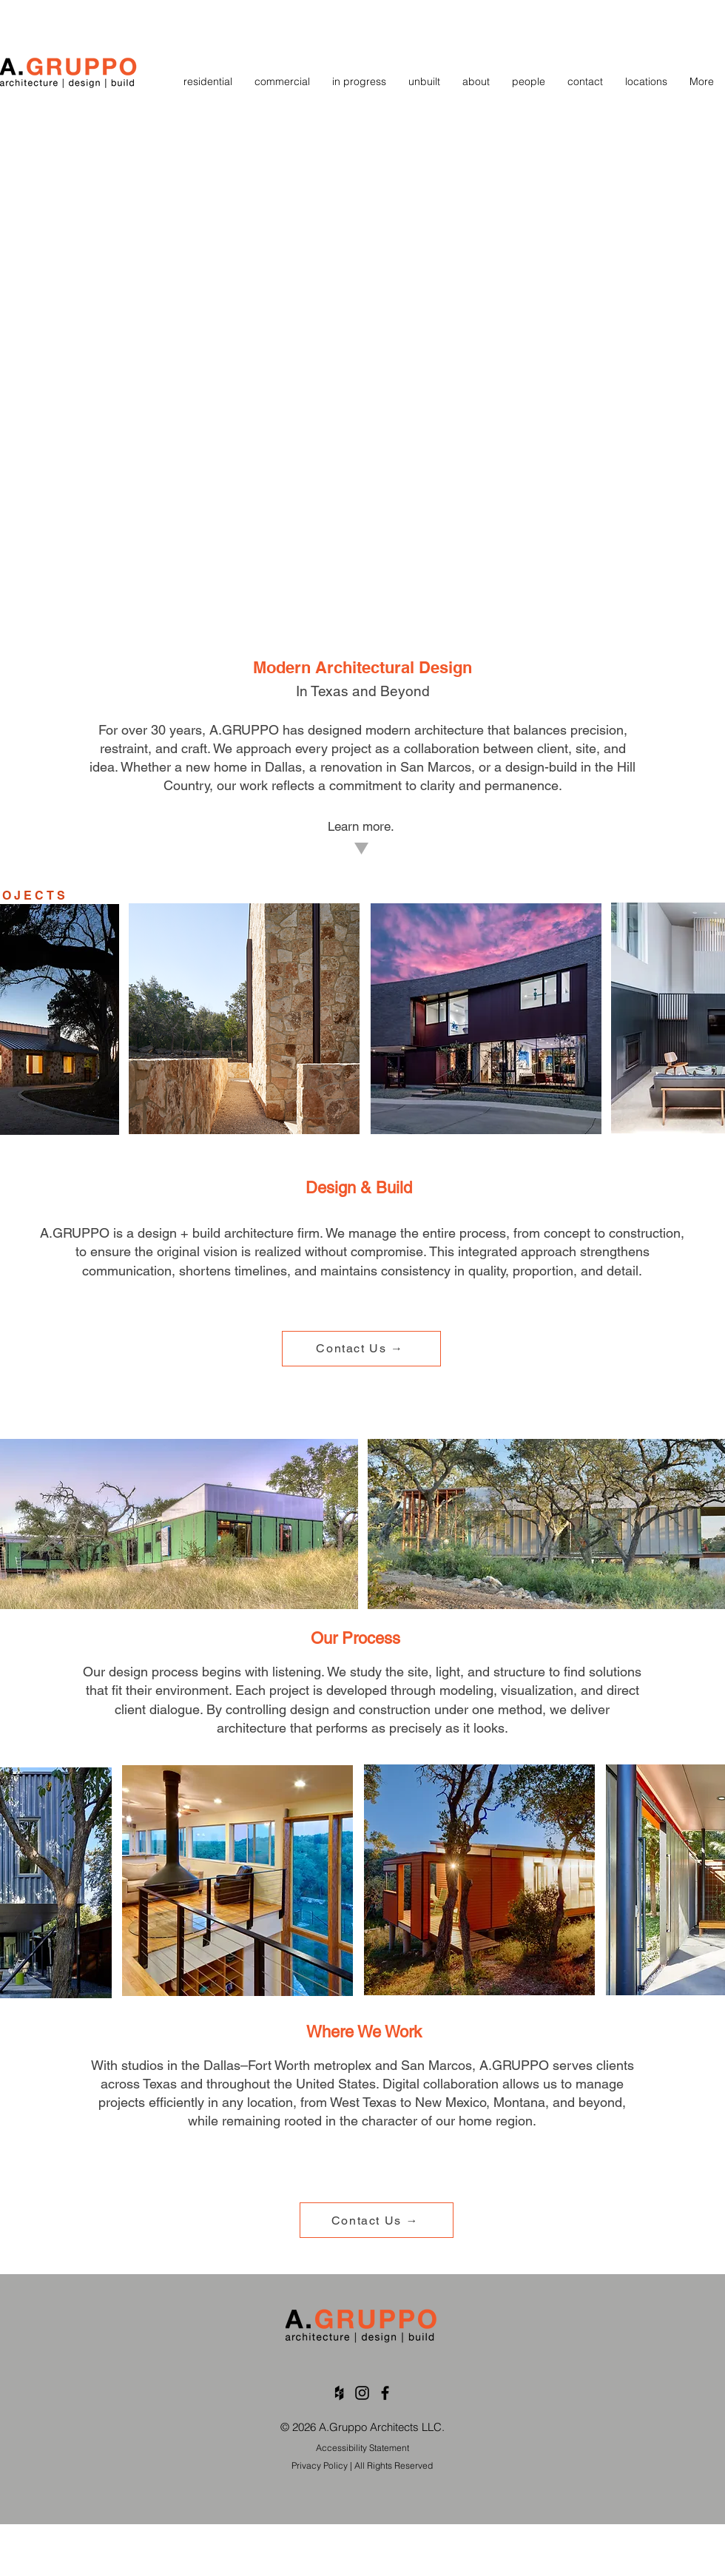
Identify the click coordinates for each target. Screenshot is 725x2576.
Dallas (283, 767)
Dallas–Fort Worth (256, 2065)
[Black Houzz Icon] (339, 2393)
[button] (646, 81)
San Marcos (435, 767)
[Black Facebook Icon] (385, 2393)
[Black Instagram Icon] (362, 2393)
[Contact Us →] (361, 1348)
